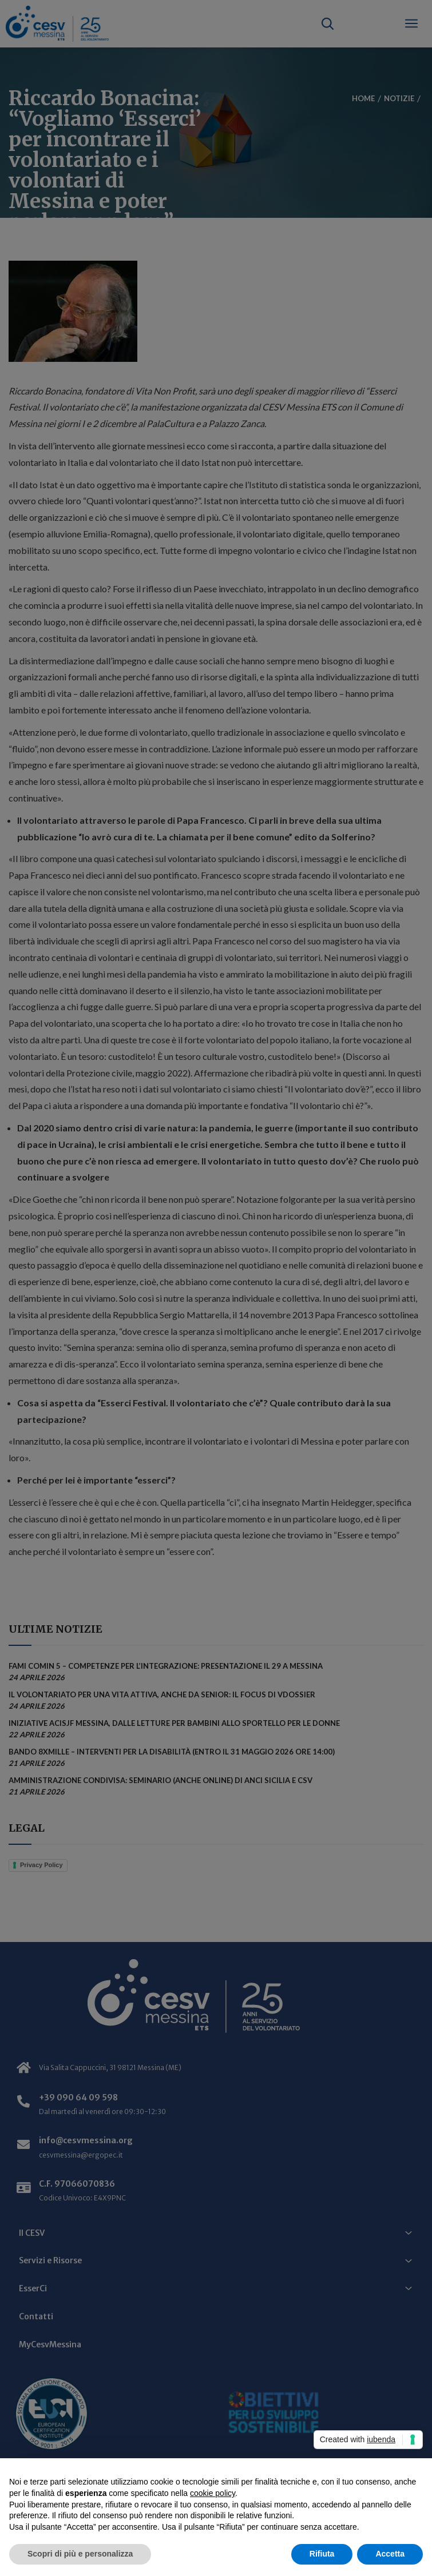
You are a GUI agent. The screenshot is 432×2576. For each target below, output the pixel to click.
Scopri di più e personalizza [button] (80, 2553)
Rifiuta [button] (322, 2553)
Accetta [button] (390, 2553)
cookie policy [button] (212, 2493)
